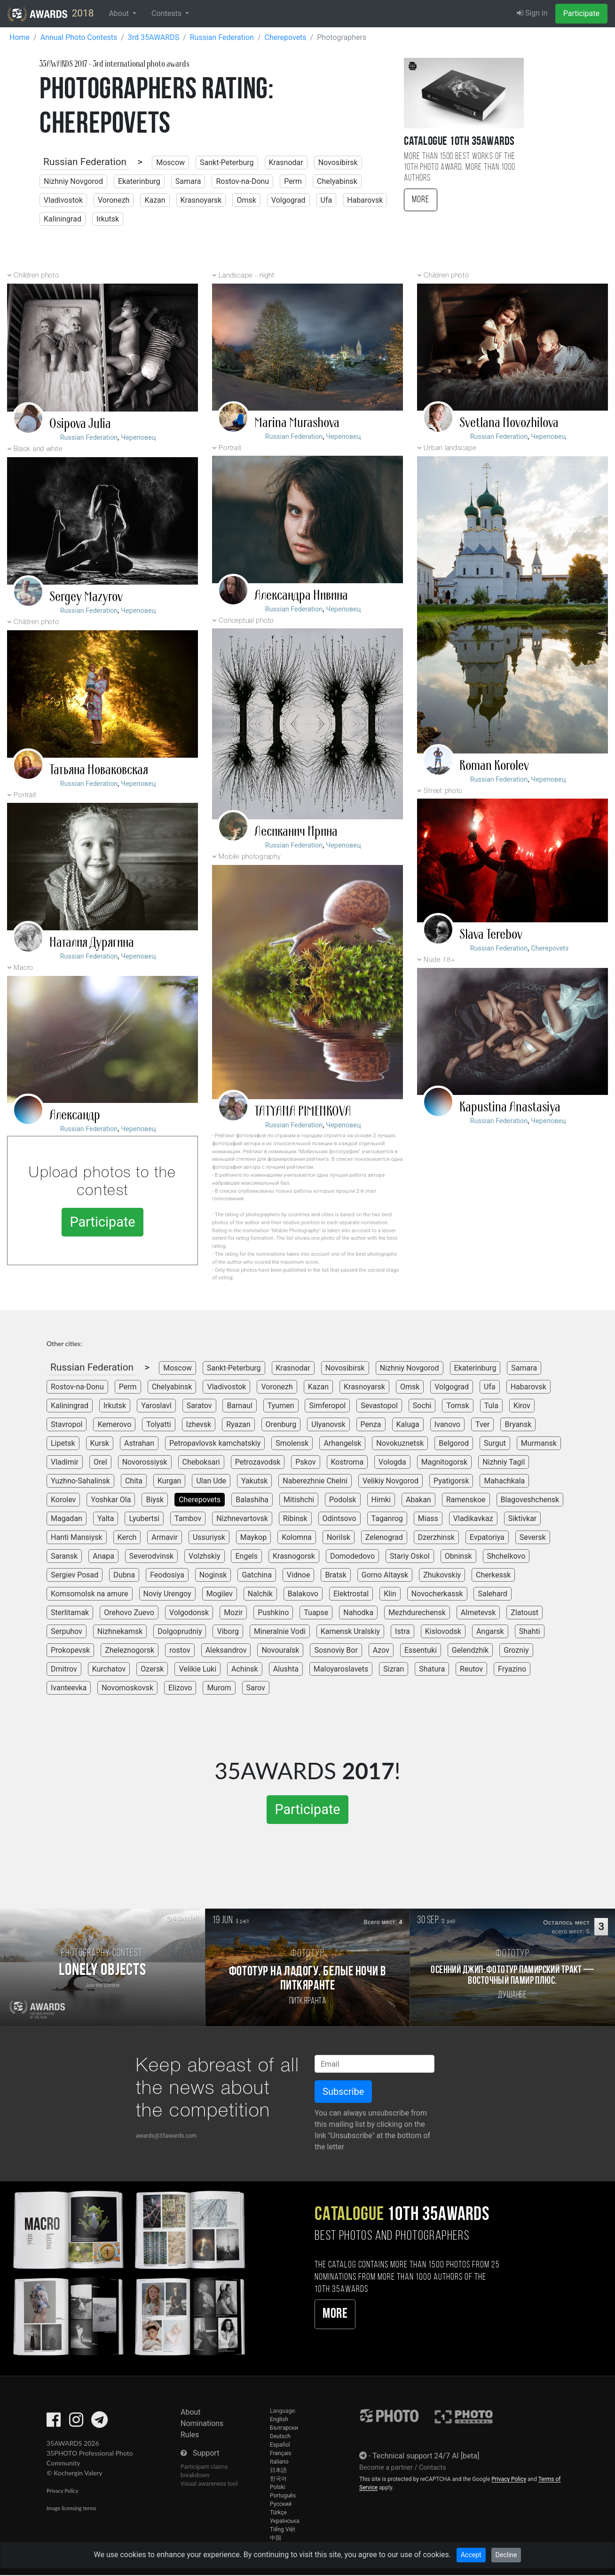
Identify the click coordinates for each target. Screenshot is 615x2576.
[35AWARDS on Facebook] (54, 2422)
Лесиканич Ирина (296, 832)
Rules (190, 2434)
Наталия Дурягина (91, 943)
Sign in (532, 12)
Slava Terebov (490, 935)
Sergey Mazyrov (86, 597)
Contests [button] (167, 13)
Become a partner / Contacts (402, 2468)
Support (206, 2453)
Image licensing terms (71, 2508)
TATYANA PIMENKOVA (302, 1111)
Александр (74, 1115)
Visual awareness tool (209, 2483)
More (420, 200)
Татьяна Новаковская (98, 770)
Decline (506, 2555)
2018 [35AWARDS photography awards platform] (51, 14)
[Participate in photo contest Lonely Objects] (102, 1967)
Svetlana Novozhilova (509, 423)
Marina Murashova (296, 423)
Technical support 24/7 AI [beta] (426, 2455)
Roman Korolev (494, 766)
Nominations (202, 2423)
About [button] (120, 13)
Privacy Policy (62, 2491)
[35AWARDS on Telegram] (99, 2422)
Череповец (138, 438)
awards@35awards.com (166, 2135)
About (191, 2412)
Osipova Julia (80, 424)
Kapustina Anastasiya (509, 1107)
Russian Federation (84, 161)
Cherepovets (549, 948)
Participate (581, 13)
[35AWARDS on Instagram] (76, 2422)
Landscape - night (246, 276)
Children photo (36, 276)
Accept (471, 2555)
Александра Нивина (301, 595)
